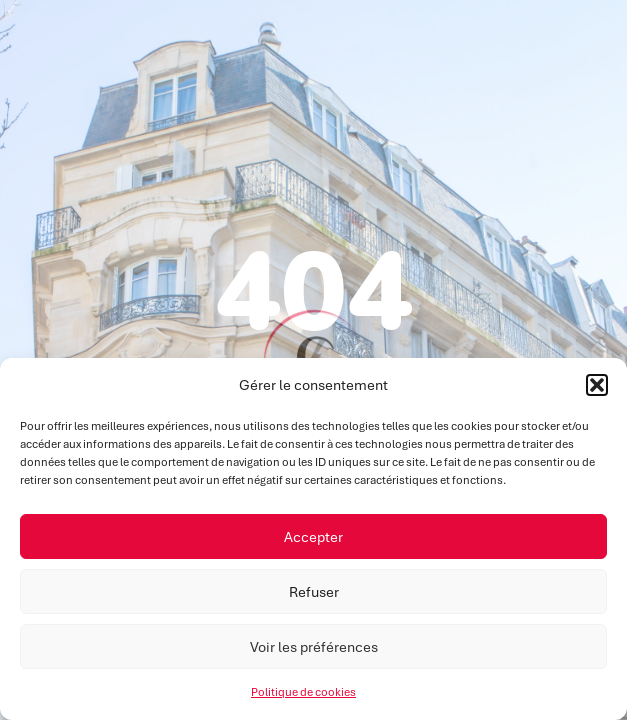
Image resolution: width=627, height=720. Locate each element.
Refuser (314, 592)
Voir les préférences (314, 647)
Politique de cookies (303, 692)
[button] (597, 385)
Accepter (313, 537)
